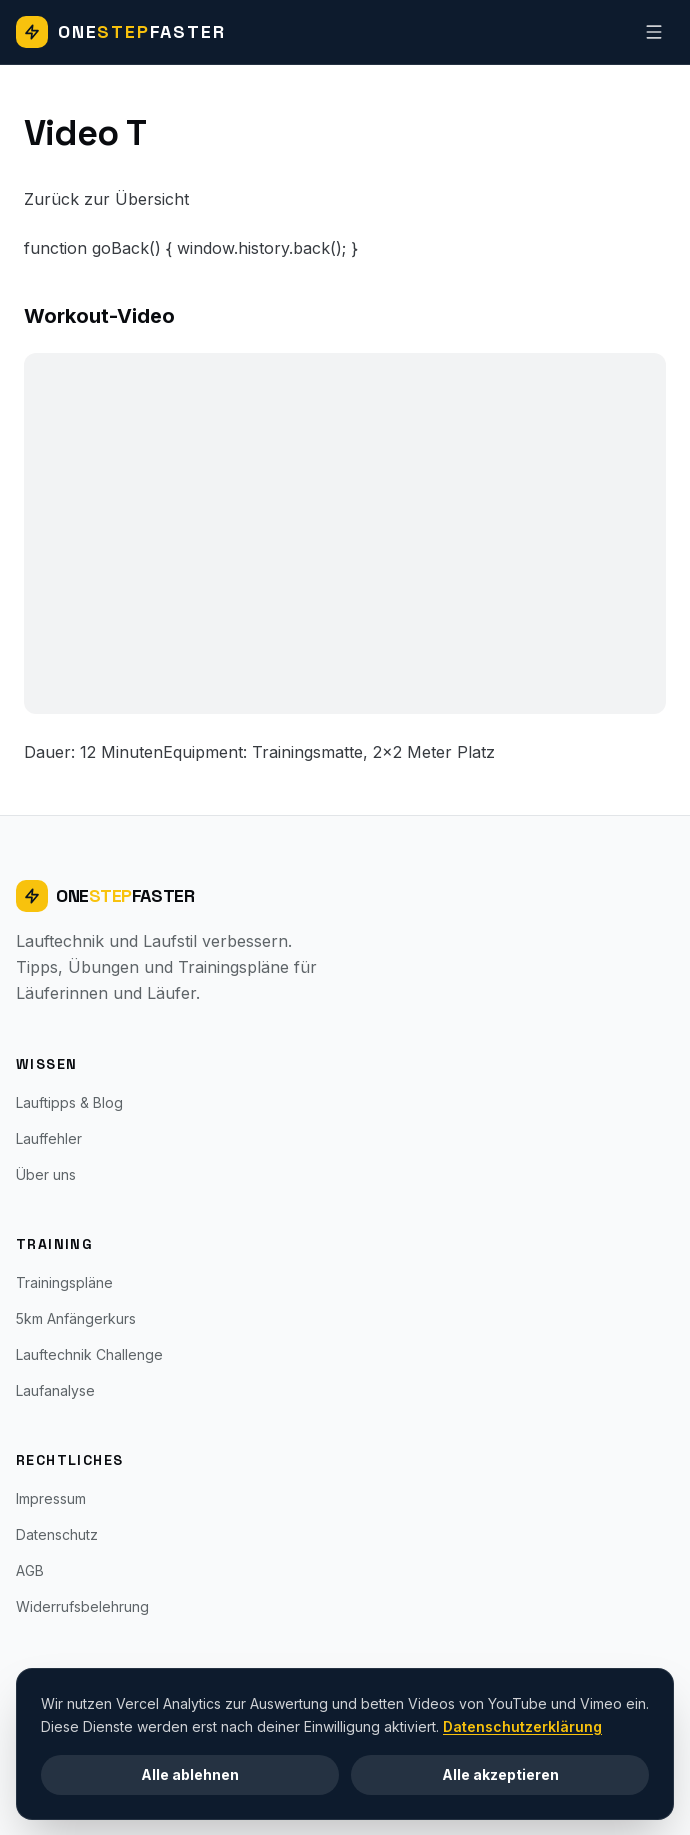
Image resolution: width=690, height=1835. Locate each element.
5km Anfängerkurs (76, 1318)
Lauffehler (49, 1138)
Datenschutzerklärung (522, 1725)
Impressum (51, 1498)
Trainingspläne (64, 1282)
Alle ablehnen (190, 1773)
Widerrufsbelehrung (82, 1606)
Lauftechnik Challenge (89, 1354)
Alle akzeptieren (500, 1773)
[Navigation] (654, 32)
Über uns (46, 1174)
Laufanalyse (55, 1390)
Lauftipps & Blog (69, 1102)
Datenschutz (57, 1534)
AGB (30, 1570)
